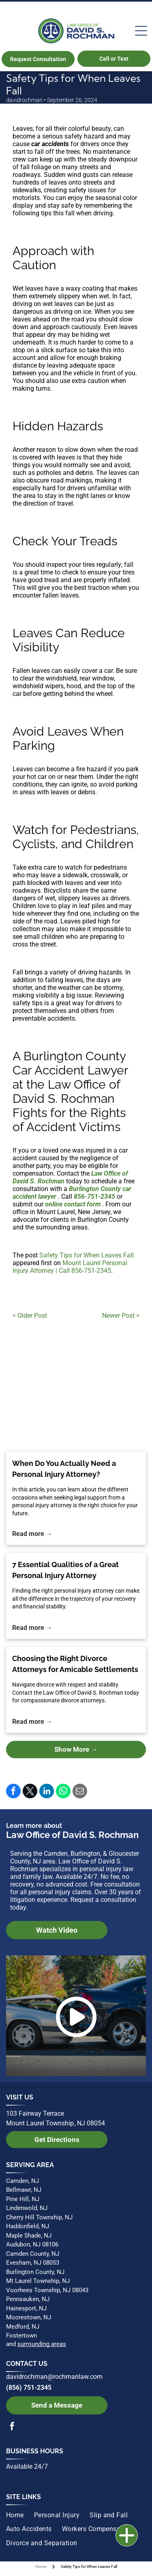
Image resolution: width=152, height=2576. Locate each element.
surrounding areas (41, 2344)
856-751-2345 (94, 1196)
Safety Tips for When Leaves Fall (86, 1255)
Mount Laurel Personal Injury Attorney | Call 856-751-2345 (70, 1266)
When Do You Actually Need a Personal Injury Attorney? (64, 1468)
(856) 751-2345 (28, 2387)
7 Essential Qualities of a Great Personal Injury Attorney (65, 1570)
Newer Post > (120, 1315)
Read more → (32, 1534)
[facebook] (12, 2427)
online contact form (73, 1204)
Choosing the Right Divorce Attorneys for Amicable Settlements (75, 1664)
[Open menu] (141, 31)
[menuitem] (20, 2515)
